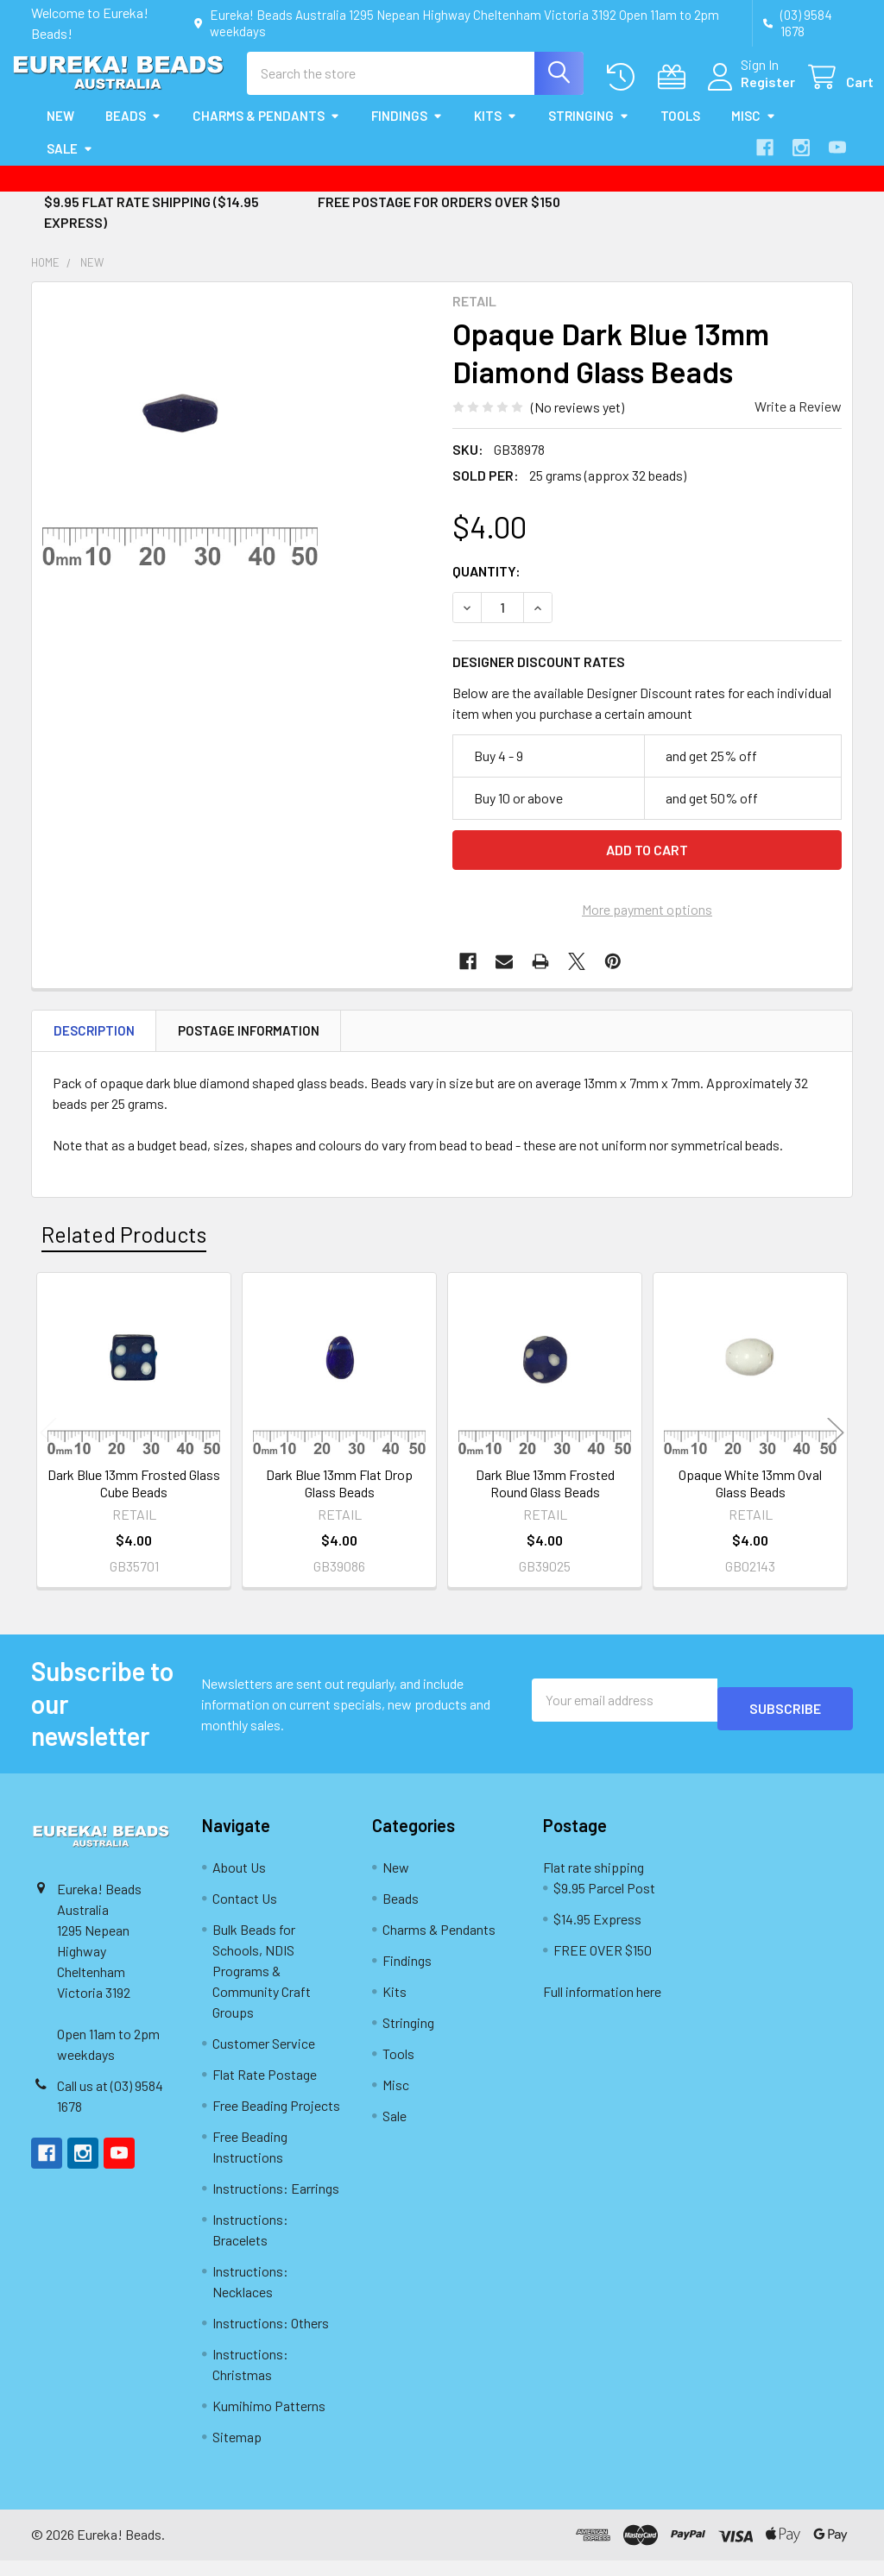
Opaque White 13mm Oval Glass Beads (750, 1498)
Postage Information (248, 1046)
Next (835, 1448)
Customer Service (263, 2058)
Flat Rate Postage (264, 2090)
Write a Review (798, 421)
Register (747, 92)
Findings (407, 131)
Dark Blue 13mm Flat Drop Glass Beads (339, 1498)
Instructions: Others (270, 2338)
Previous (48, 1448)
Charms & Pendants (266, 131)
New (60, 131)
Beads (133, 131)
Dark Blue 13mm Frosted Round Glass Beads (545, 1498)
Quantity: (486, 586)
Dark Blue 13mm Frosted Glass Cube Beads (133, 1498)
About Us (239, 1882)
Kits (495, 131)
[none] (180, 445)
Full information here (602, 2007)
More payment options (647, 924)
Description (94, 1046)
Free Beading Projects (276, 2121)
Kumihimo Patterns (268, 2421)
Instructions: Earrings (275, 2203)
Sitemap (237, 2452)
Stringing (588, 131)
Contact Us (244, 1913)
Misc (753, 131)
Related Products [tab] (123, 1250)
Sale (70, 164)
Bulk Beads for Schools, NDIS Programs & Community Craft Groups (261, 1986)
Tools (680, 131)
